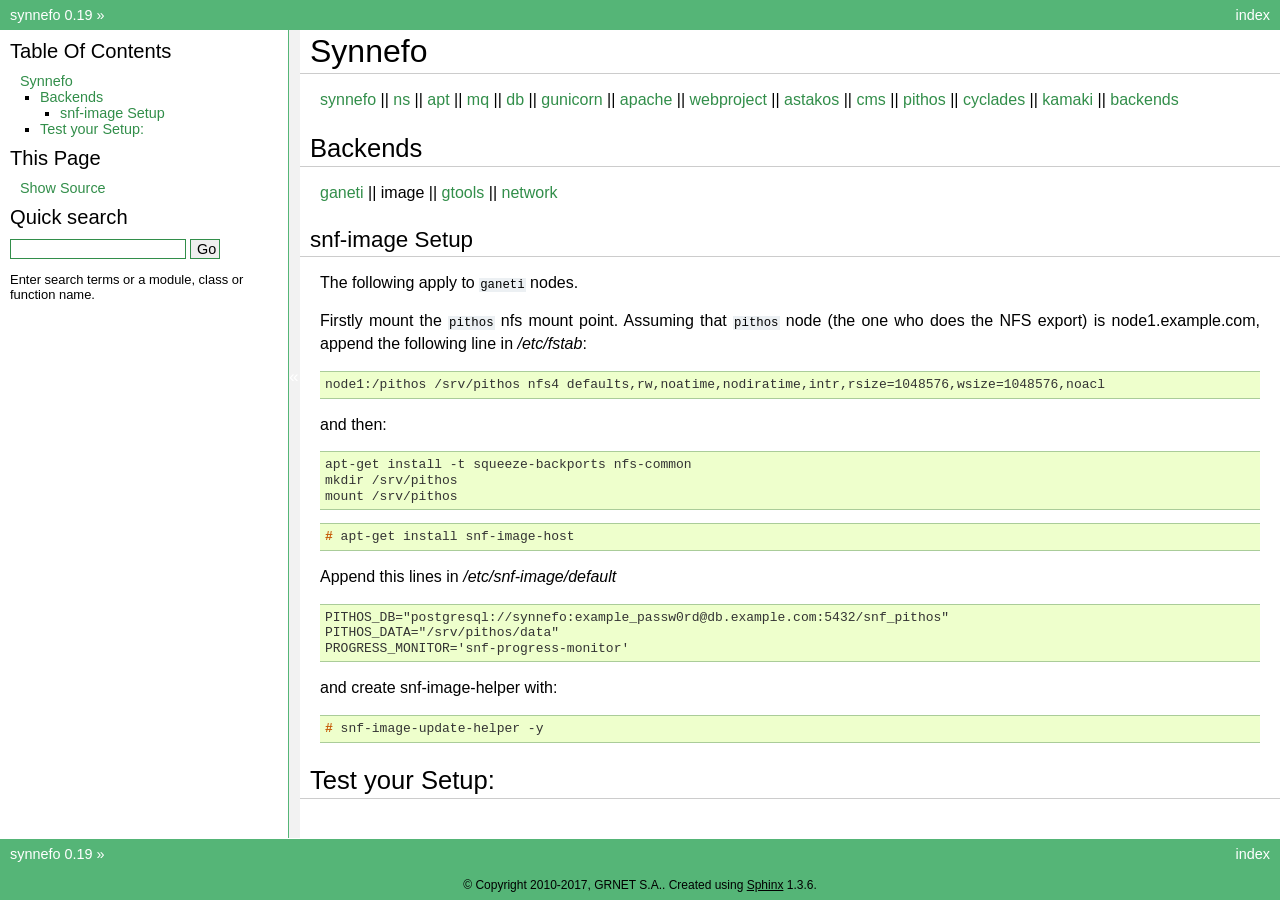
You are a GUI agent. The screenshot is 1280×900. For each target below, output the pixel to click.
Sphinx (765, 884)
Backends (71, 97)
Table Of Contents (90, 51)
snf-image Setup (112, 113)
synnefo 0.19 (51, 15)
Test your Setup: (92, 129)
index (1253, 15)
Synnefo (46, 81)
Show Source (63, 188)
